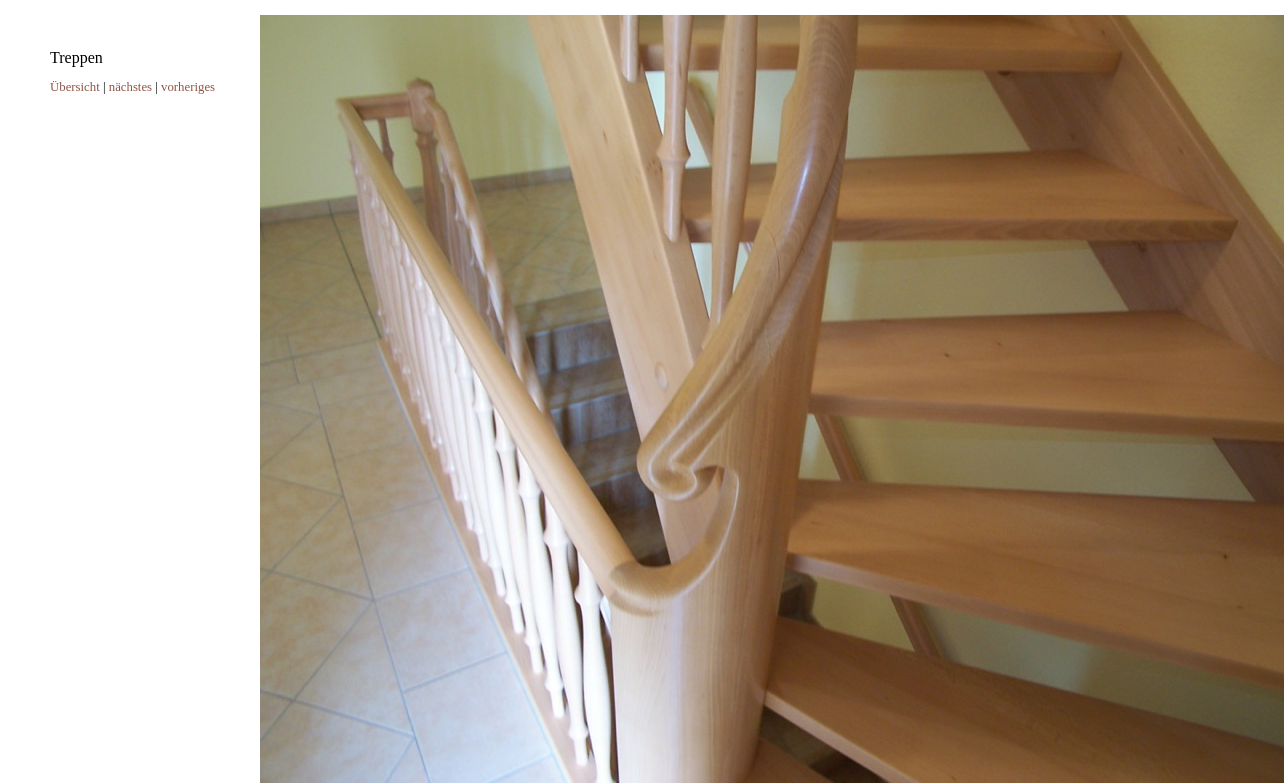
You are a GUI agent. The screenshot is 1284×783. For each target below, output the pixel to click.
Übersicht (75, 87)
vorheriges (188, 87)
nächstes (130, 87)
